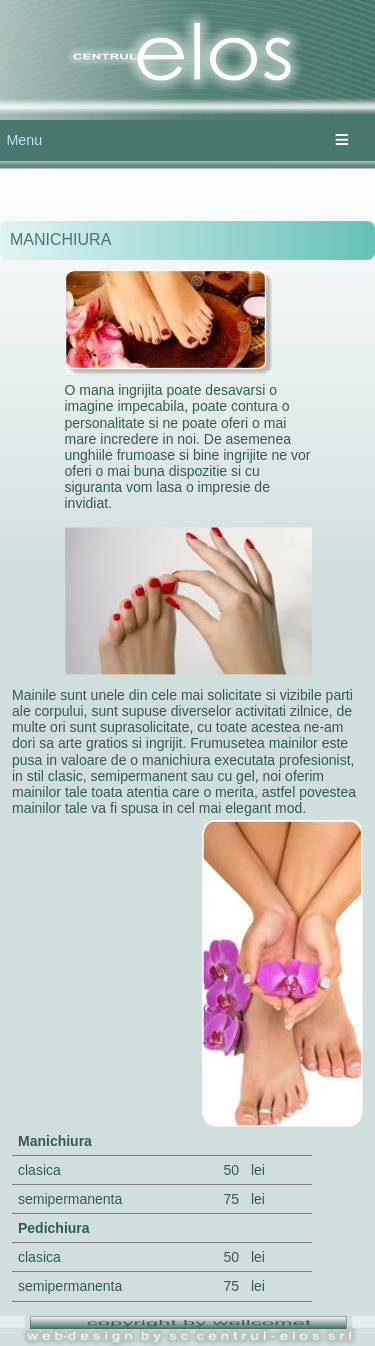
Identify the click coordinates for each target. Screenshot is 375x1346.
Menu (24, 140)
